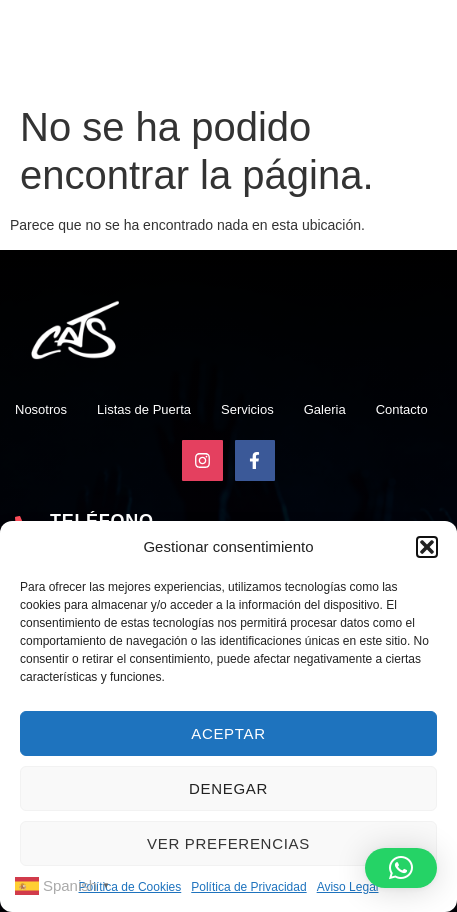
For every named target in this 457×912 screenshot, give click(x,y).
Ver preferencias (228, 843)
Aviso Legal (348, 887)
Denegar (228, 788)
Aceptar (228, 733)
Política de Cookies (130, 887)
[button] (427, 547)
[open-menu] (439, 53)
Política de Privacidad (248, 887)
